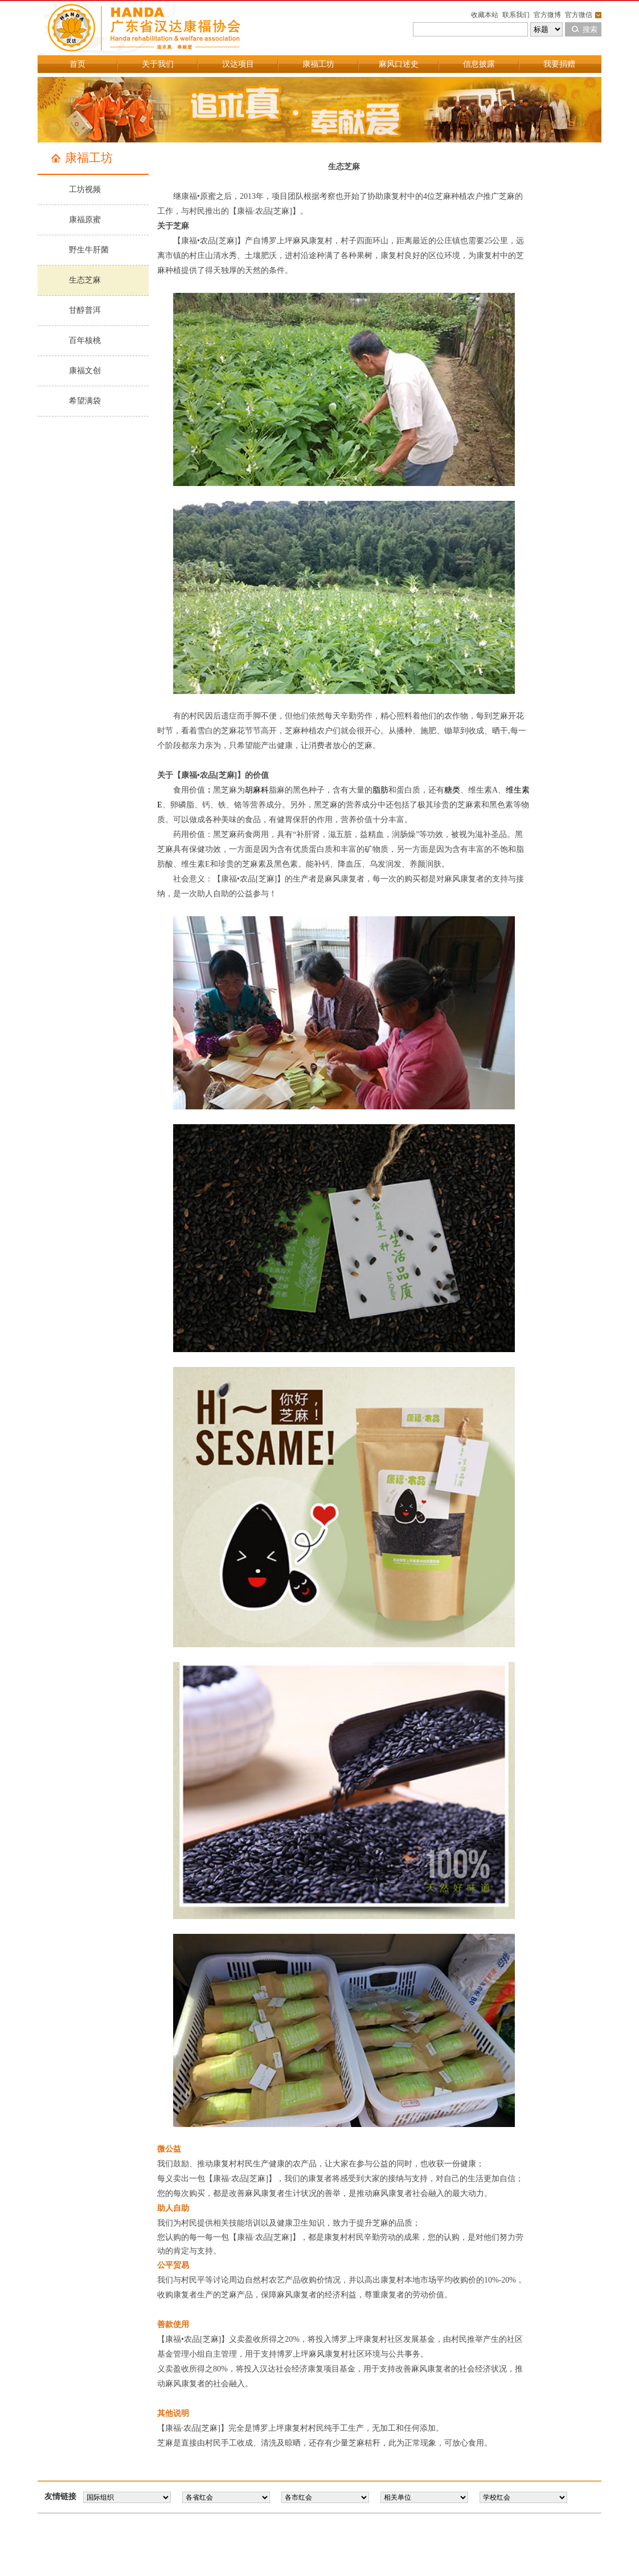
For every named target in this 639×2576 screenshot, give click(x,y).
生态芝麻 (85, 280)
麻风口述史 (399, 64)
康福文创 (85, 370)
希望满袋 (85, 401)
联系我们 (516, 15)
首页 (77, 64)
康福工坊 (318, 64)
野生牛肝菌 (89, 250)
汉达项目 (238, 64)
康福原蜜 (85, 219)
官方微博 (547, 15)
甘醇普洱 (85, 310)
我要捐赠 (559, 64)
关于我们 (158, 64)
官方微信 (578, 15)
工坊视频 (85, 189)
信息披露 (479, 64)
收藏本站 (484, 15)
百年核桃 (85, 340)
